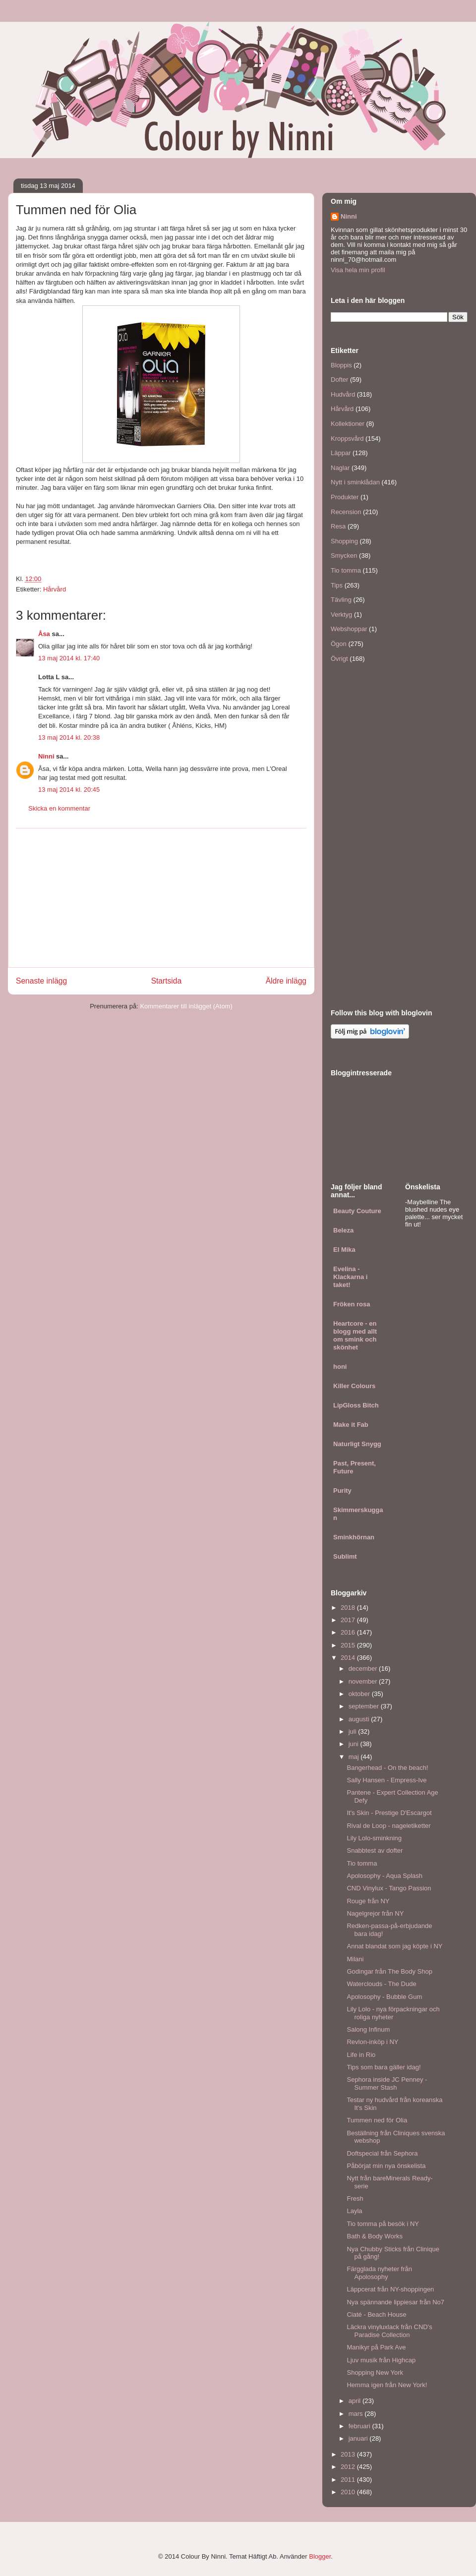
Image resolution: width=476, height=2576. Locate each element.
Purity (342, 1490)
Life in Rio (361, 2054)
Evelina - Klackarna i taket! (350, 1276)
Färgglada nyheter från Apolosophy (379, 2273)
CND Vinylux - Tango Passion (389, 1888)
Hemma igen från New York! (387, 2385)
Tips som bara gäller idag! (383, 2067)
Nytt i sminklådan (355, 482)
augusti (360, 1719)
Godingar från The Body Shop (389, 1971)
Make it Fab (350, 1424)
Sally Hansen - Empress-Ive (386, 1780)
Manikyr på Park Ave (376, 2347)
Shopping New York (375, 2372)
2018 (349, 1607)
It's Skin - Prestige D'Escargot (389, 1812)
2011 (349, 2479)
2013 (349, 2454)
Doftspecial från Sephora (382, 2153)
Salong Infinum (368, 2029)
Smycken (344, 555)
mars (357, 2413)
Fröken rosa (351, 1304)
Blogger (320, 2556)
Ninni (46, 756)
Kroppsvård (347, 438)
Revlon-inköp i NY (372, 2042)
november (364, 1681)
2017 (349, 1620)
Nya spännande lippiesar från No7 (395, 2302)
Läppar (341, 453)
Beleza (343, 1230)
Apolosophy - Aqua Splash (384, 1875)
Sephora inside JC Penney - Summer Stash (387, 2083)
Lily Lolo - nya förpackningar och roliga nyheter (393, 2013)
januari (359, 2438)
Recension (346, 512)
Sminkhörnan (353, 1537)
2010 (349, 2492)
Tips (337, 585)
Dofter (339, 379)
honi (340, 1366)
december (364, 1668)
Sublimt (345, 1556)
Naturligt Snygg (357, 1444)
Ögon (339, 643)
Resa (338, 526)
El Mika (344, 1249)
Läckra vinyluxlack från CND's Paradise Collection (389, 2331)
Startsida (166, 981)
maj (355, 1756)
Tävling (341, 599)
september (365, 1706)
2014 (349, 1657)
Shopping (344, 541)
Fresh (355, 2198)
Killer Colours (354, 1386)
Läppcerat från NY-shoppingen (390, 2289)
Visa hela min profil (358, 270)
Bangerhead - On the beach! (387, 1767)
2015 (349, 1645)
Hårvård (54, 589)
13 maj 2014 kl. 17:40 (69, 658)
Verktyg (341, 614)
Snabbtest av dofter (375, 1850)
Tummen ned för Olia (377, 2120)
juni (354, 1744)
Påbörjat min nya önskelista (386, 2165)
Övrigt (339, 658)
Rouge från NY (368, 1901)
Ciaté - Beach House (376, 2314)
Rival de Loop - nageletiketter (388, 1825)
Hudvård (343, 394)
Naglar (340, 467)
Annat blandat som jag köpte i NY (394, 1946)
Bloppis (341, 365)
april (355, 2400)
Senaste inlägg (41, 981)
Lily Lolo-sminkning (374, 1838)
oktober (360, 1694)
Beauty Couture (357, 1211)
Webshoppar (349, 629)
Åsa (44, 634)
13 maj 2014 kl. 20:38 (69, 737)
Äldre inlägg (286, 981)
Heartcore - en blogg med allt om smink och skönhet (355, 1335)
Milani (355, 1959)
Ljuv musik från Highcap (381, 2360)
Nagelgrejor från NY (375, 1913)
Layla (354, 2211)
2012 (349, 2466)
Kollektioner (347, 423)
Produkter (344, 497)
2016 (349, 1632)
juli (353, 1731)
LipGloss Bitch (356, 1405)
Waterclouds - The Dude (381, 1984)
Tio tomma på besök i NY (382, 2223)
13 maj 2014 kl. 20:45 (69, 789)
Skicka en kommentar (59, 808)
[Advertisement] (161, 898)
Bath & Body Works (374, 2236)
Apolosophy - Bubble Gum (384, 1996)
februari (360, 2426)
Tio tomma (346, 570)
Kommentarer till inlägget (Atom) (186, 1006)
